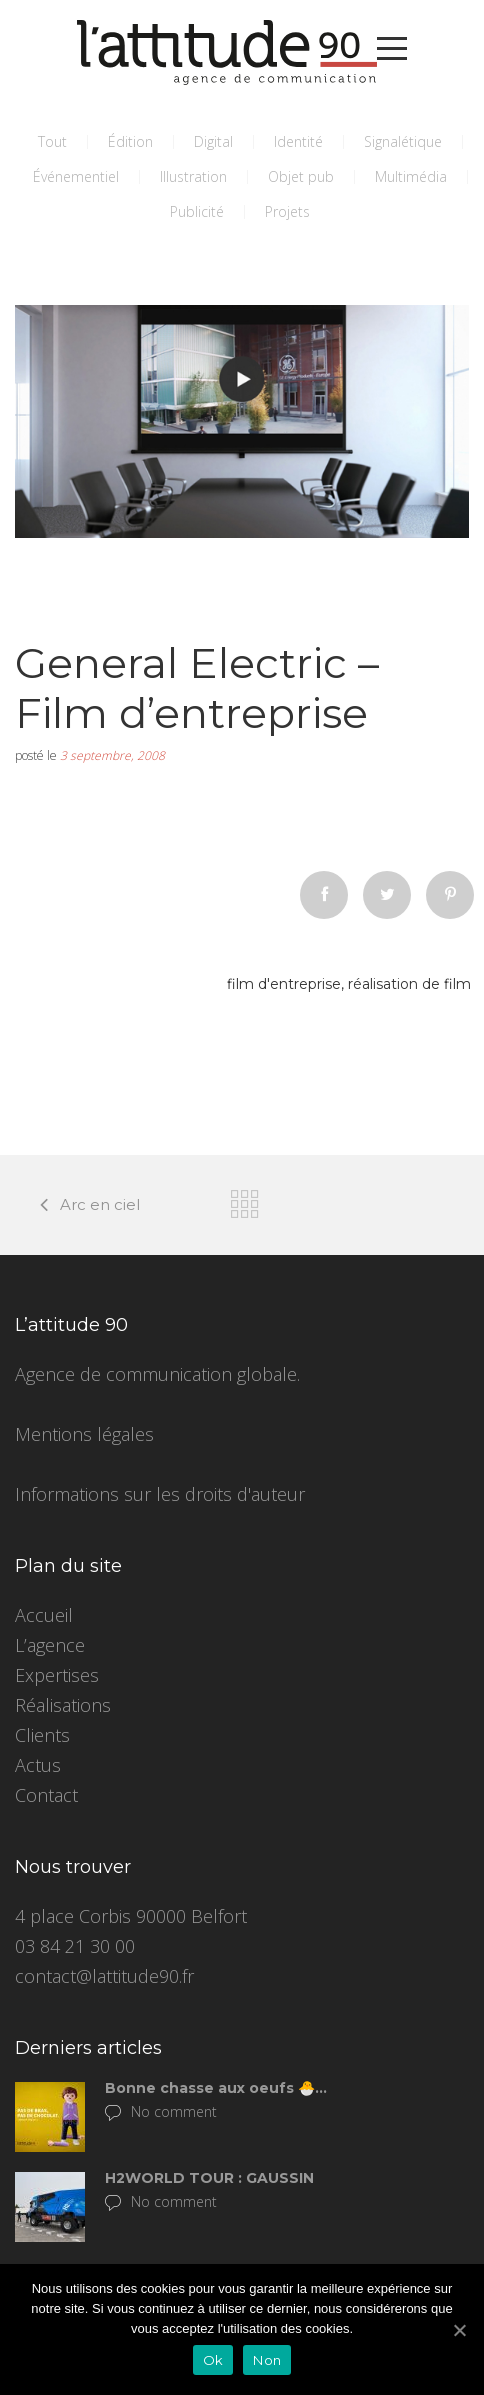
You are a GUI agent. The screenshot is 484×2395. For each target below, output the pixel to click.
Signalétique (403, 141)
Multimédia (411, 176)
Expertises (57, 1675)
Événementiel (76, 176)
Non (267, 2360)
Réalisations (63, 1705)
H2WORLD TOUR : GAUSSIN (209, 2178)
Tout (52, 141)
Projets (287, 211)
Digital (213, 141)
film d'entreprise (284, 984)
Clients (42, 1735)
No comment (161, 2111)
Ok (213, 2360)
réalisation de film (409, 984)
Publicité (197, 211)
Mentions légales (84, 1434)
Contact (46, 1795)
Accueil (44, 1615)
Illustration (193, 176)
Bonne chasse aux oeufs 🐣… (216, 2088)
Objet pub (301, 176)
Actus (38, 1765)
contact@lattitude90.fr (104, 1976)
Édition (130, 141)
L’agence (50, 1645)
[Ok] (459, 2330)
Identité (298, 141)
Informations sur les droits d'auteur (160, 1494)
